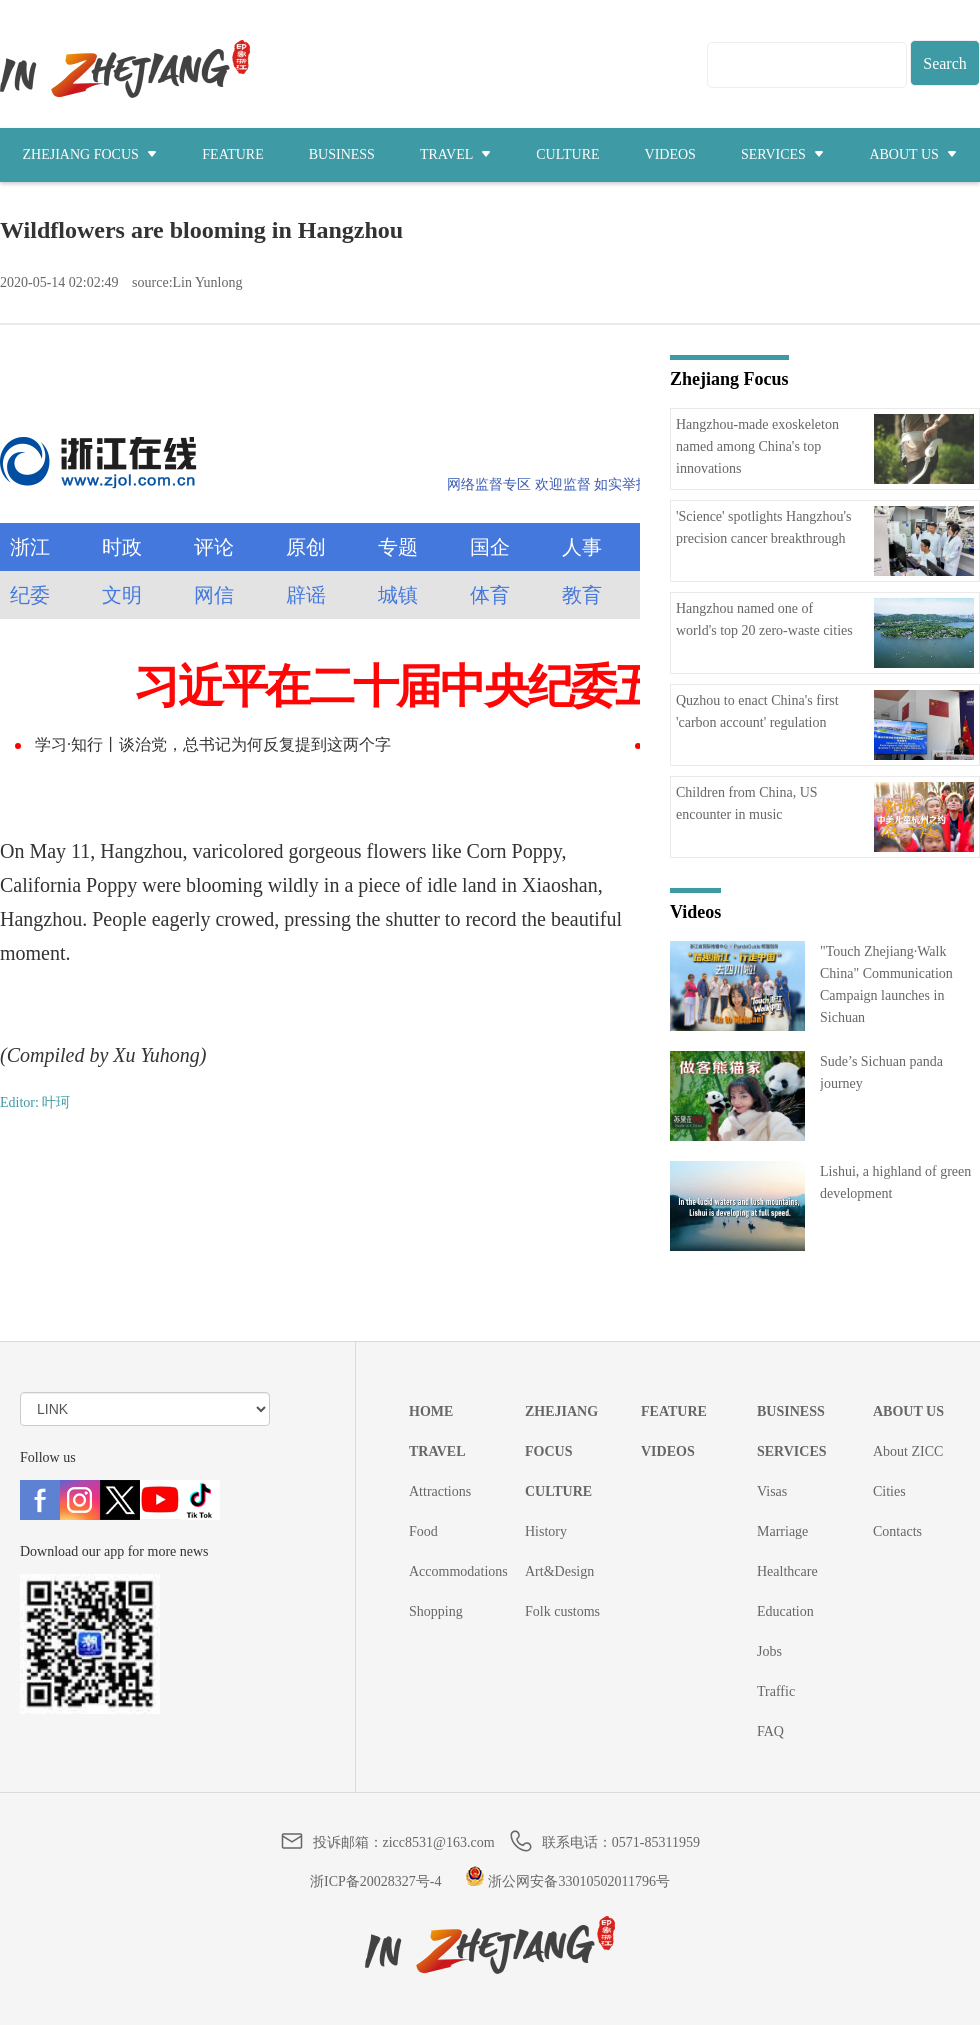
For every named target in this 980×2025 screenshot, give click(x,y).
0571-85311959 (656, 1842)
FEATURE (232, 154)
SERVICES (783, 154)
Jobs (769, 1651)
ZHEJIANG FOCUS (90, 154)
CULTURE (567, 154)
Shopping (436, 1611)
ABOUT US (913, 154)
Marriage (782, 1531)
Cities (889, 1491)
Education (785, 1611)
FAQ (770, 1731)
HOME (431, 1411)
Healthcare (787, 1571)
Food (423, 1531)
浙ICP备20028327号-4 (375, 1881)
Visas (772, 1491)
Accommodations (458, 1571)
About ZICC (908, 1451)
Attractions (440, 1491)
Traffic (776, 1691)
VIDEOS (670, 154)
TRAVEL (455, 154)
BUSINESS (342, 154)
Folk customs (562, 1611)
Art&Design (559, 1571)
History (546, 1531)
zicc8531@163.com (439, 1842)
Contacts (897, 1531)
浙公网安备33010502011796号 (567, 1881)
